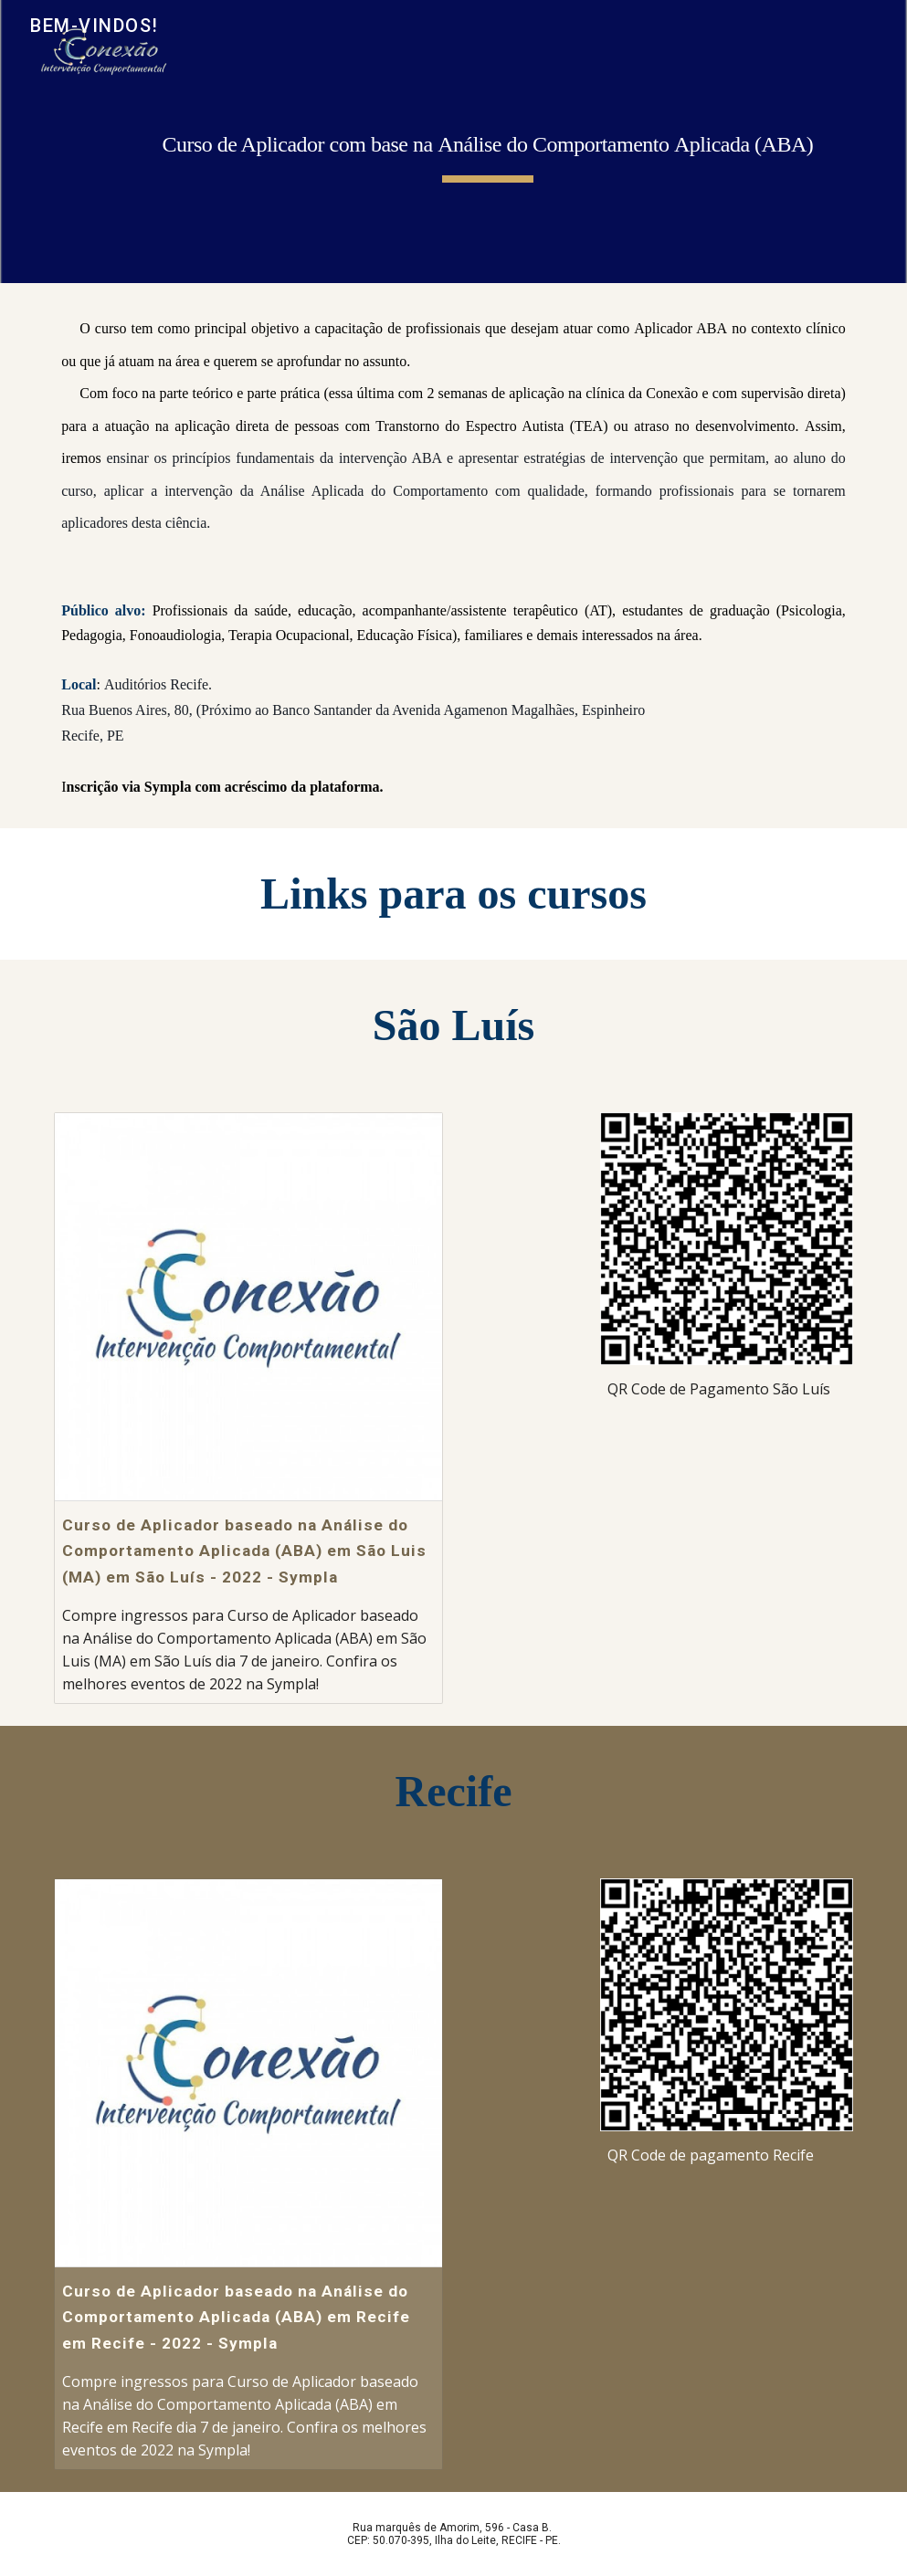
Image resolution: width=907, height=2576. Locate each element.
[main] (487, 141)
